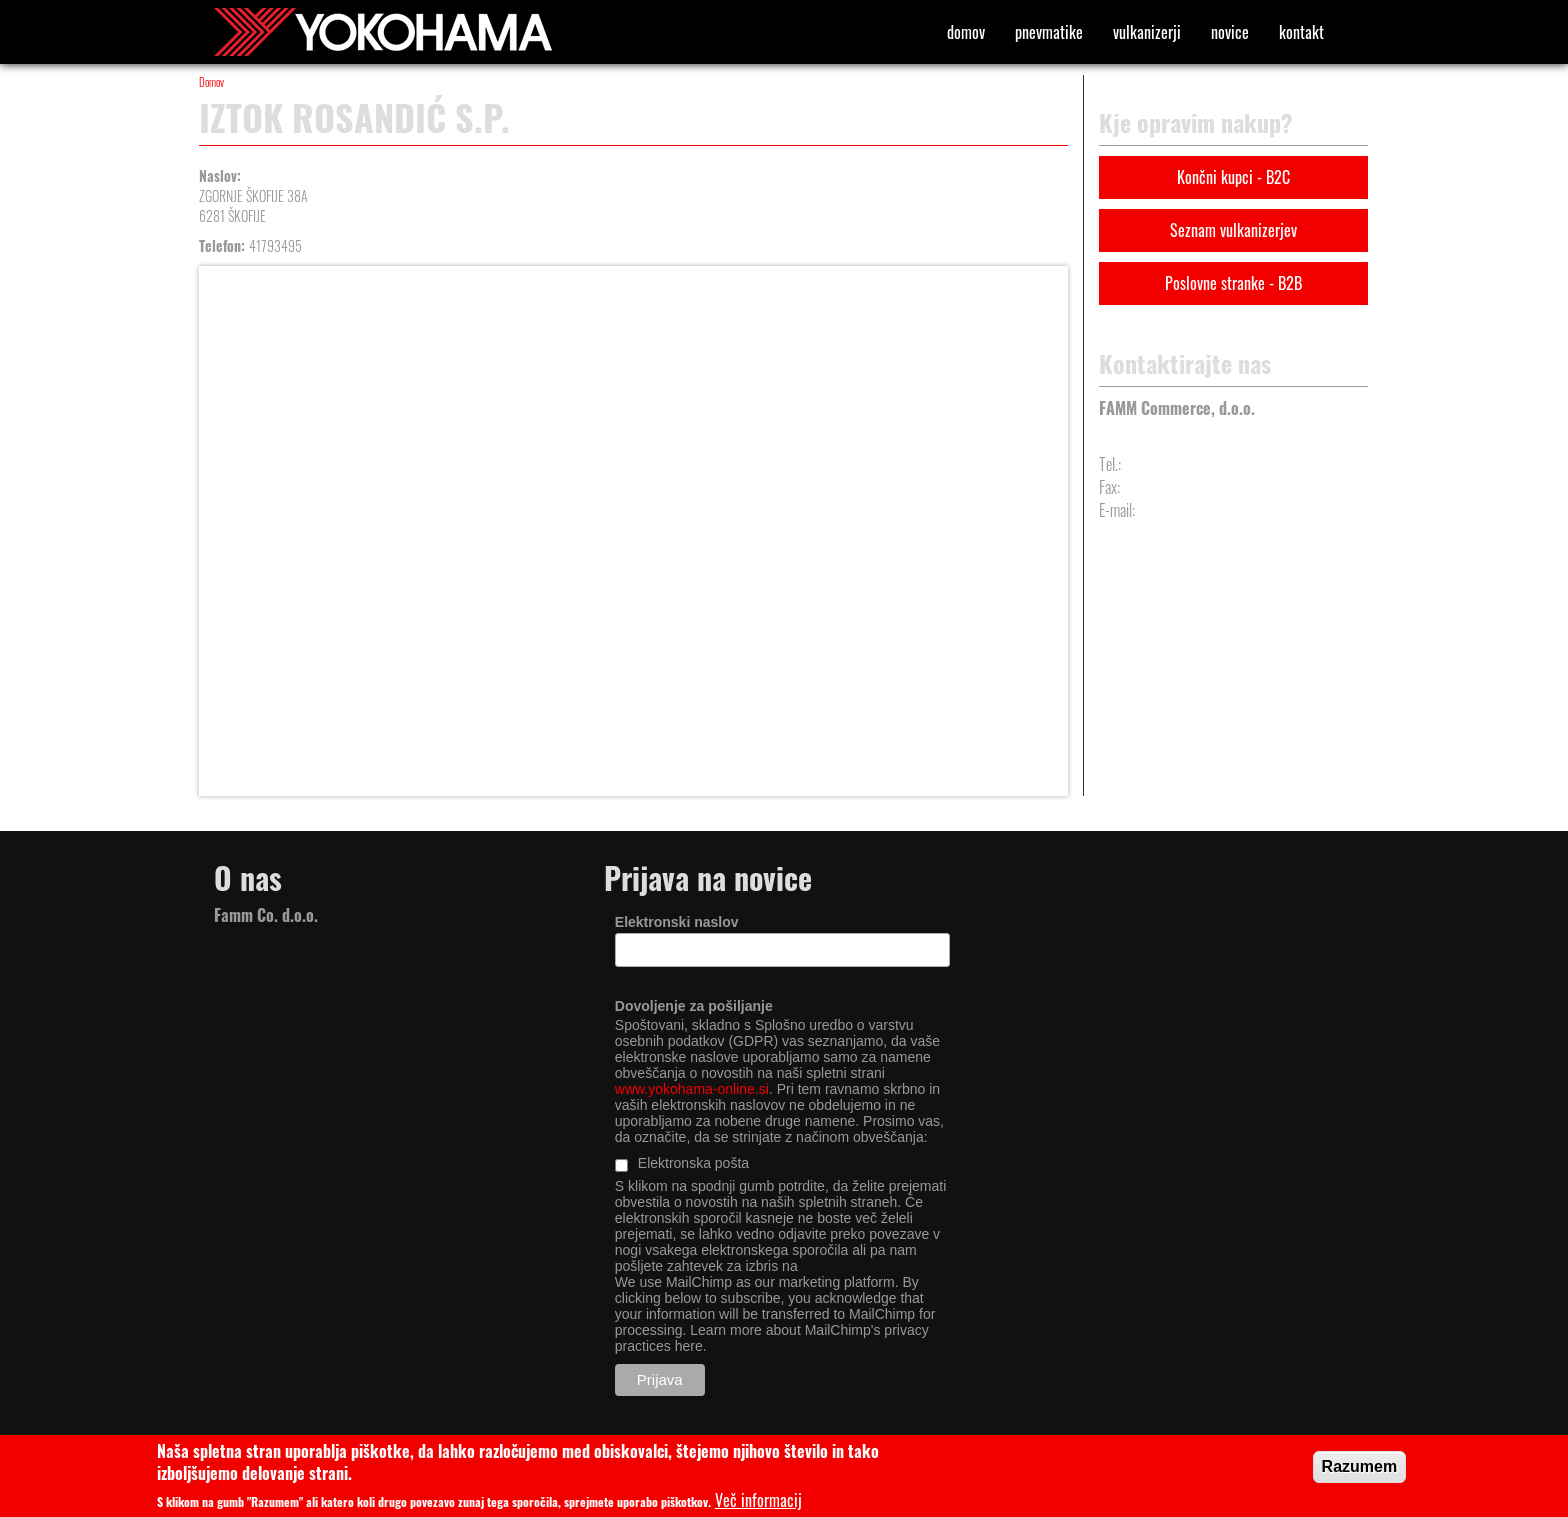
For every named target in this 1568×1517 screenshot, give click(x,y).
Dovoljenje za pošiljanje (694, 1006)
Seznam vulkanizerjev (1233, 230)
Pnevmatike (1049, 32)
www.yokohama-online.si (692, 1089)
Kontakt (1301, 32)
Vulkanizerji (1147, 32)
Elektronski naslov (677, 922)
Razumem (1360, 1466)
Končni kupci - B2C (1233, 177)
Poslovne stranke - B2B (1233, 283)
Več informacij (758, 1500)
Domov (966, 32)
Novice (1230, 32)
